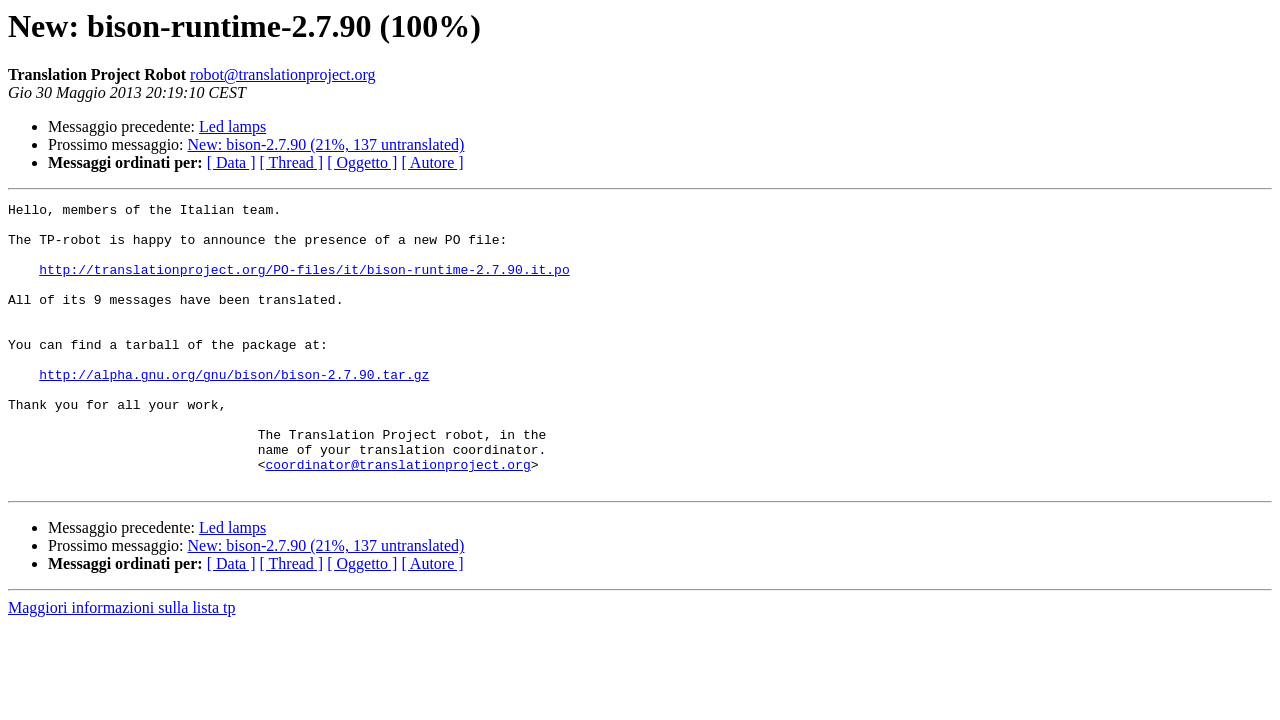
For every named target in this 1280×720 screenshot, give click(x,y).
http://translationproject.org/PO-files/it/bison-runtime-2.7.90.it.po (304, 284)
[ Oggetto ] (362, 162)
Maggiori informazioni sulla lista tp (122, 664)
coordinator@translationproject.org (397, 518)
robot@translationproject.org (283, 74)
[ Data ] (231, 162)
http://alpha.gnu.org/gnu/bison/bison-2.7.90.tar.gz (234, 410)
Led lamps (232, 126)
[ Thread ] (292, 162)
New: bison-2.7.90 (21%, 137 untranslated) (326, 144)
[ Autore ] (432, 162)
